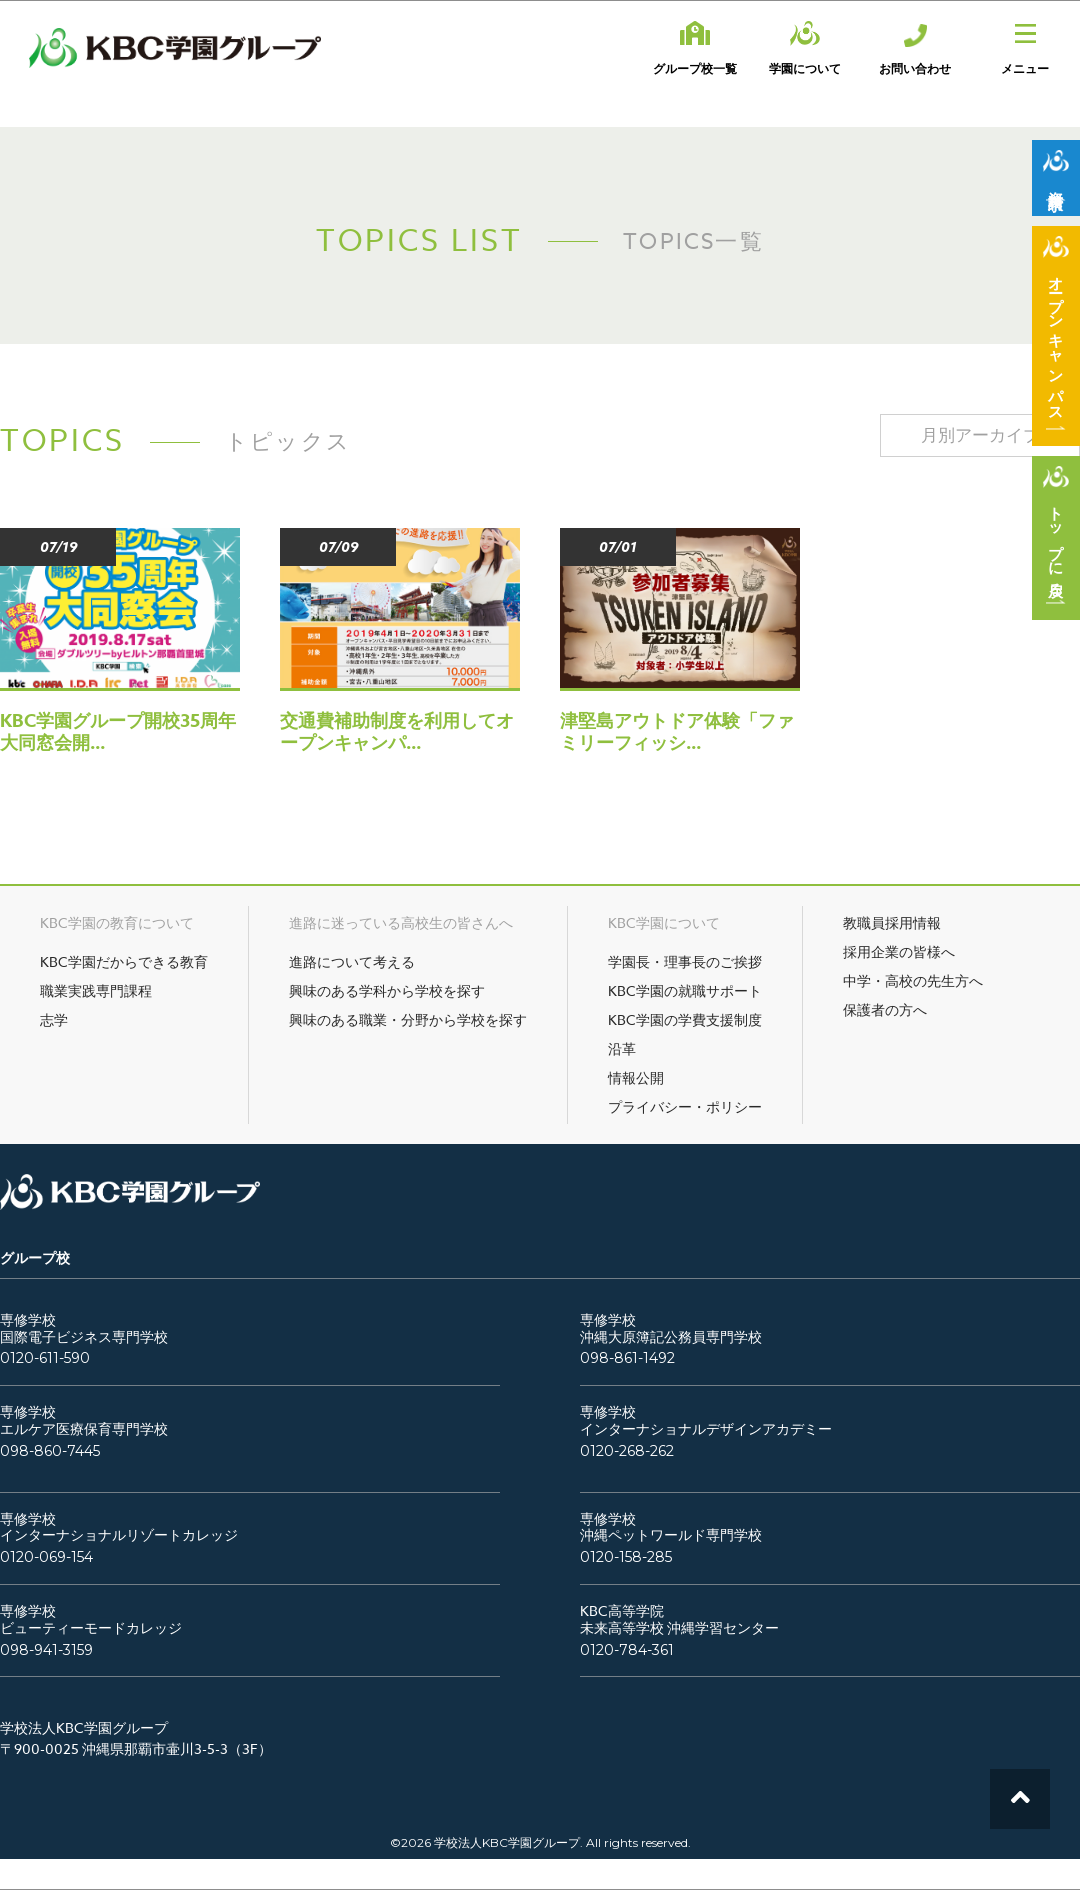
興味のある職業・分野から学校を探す (408, 1019)
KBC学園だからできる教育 (124, 961)
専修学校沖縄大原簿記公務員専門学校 (671, 1329)
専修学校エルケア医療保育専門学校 (84, 1421)
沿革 (622, 1048)
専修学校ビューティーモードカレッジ (91, 1620)
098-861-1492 (627, 1358)
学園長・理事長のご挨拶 (685, 961)
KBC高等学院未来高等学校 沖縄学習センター (679, 1620)
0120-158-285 (626, 1557)
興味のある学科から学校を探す (387, 990)
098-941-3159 (46, 1650)
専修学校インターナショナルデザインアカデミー (706, 1421)
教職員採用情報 (892, 922)
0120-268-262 (627, 1451)
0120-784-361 (627, 1650)
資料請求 (1056, 183)
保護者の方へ (885, 1009)
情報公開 (636, 1077)
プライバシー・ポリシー (685, 1106)
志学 (54, 1019)
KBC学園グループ (175, 48)
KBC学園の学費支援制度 (685, 1019)
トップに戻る (1056, 543)
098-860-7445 (50, 1451)
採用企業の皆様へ (899, 951)
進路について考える (352, 961)
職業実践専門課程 (96, 990)
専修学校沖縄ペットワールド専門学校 (671, 1528)
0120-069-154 (46, 1557)
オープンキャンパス (1056, 341)
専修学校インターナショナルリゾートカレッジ (119, 1528)
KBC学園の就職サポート (685, 990)
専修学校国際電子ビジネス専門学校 (84, 1329)
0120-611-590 (45, 1358)
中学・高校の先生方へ (913, 980)
